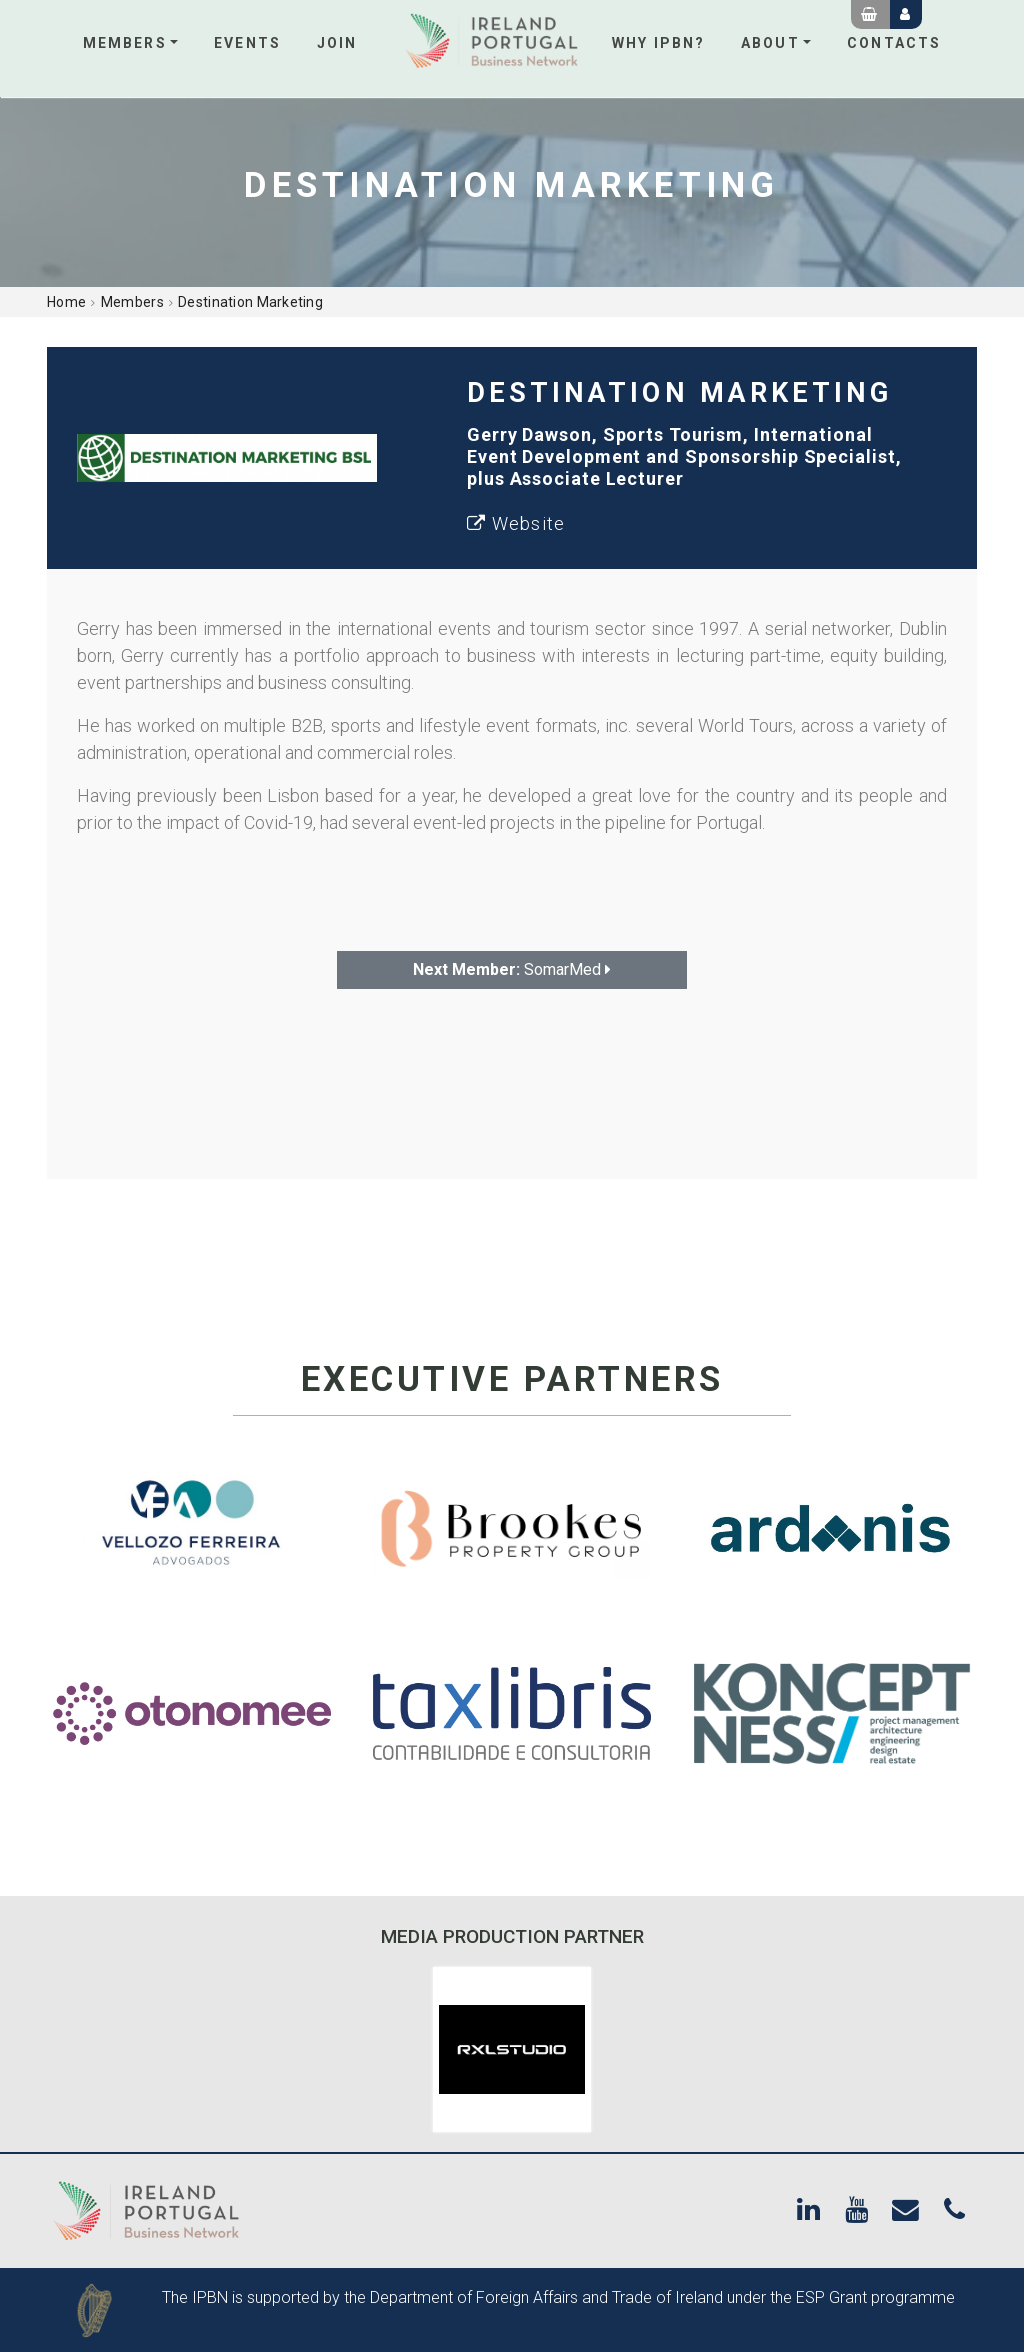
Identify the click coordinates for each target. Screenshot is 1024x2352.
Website (516, 523)
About (770, 43)
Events (247, 43)
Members (125, 43)
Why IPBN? (658, 43)
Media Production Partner (512, 1936)
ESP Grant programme (875, 2297)
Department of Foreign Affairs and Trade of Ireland (546, 2297)
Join (337, 43)
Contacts (894, 43)
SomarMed (512, 969)
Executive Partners (512, 1379)
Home (66, 302)
